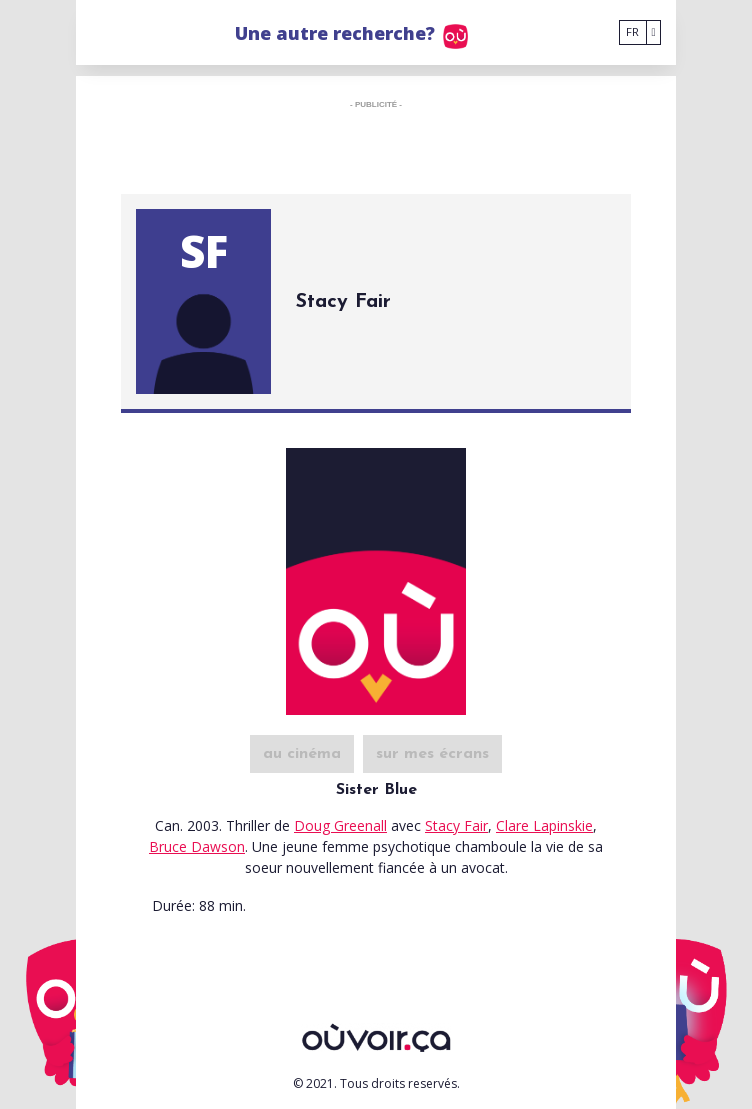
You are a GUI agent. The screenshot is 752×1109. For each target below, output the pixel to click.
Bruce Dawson (197, 846)
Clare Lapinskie (544, 825)
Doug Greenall (340, 825)
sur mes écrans (432, 754)
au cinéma (302, 754)
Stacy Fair (456, 825)
